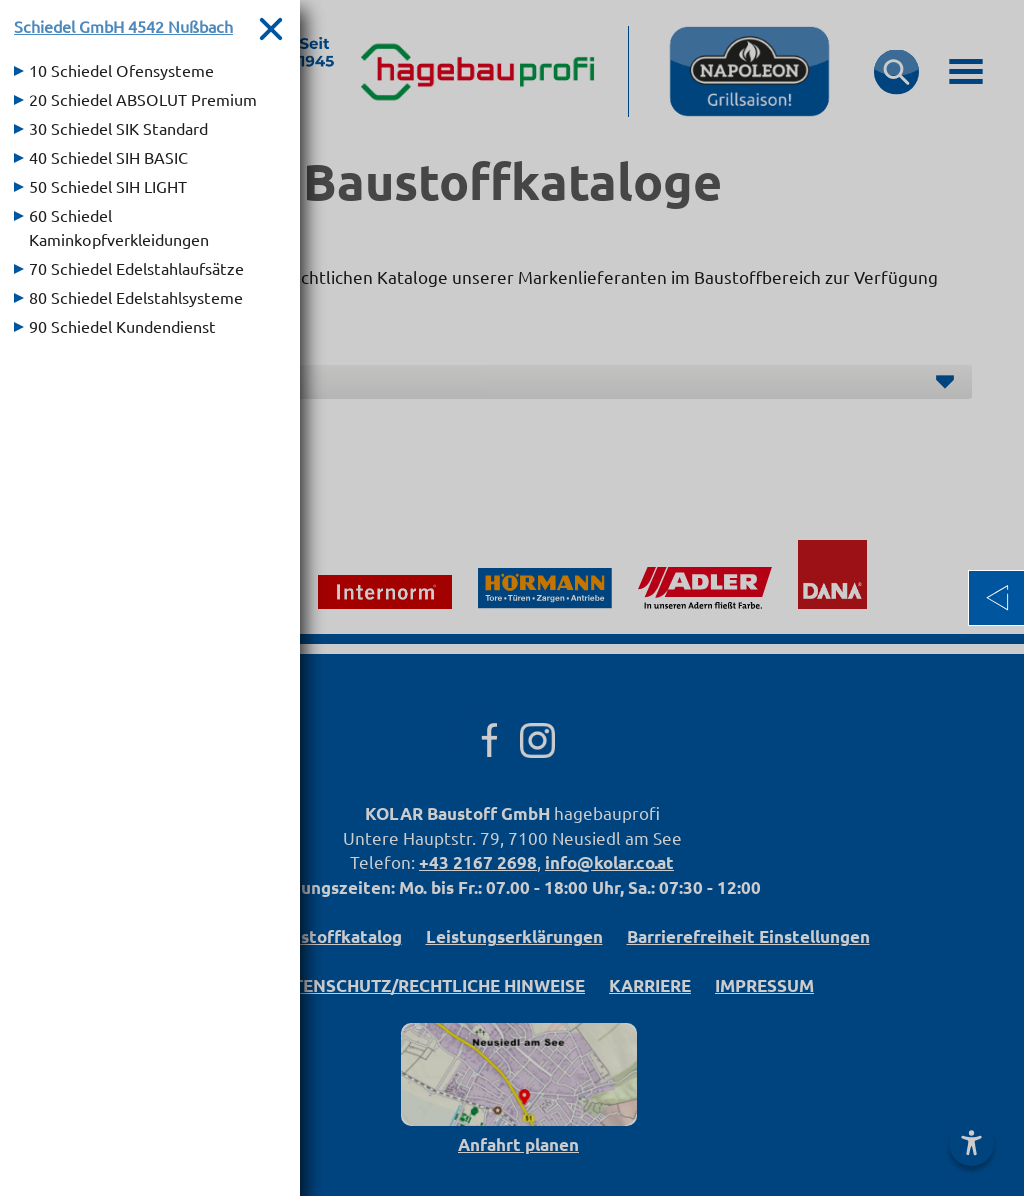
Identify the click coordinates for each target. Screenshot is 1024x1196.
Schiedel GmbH (123, 26)
